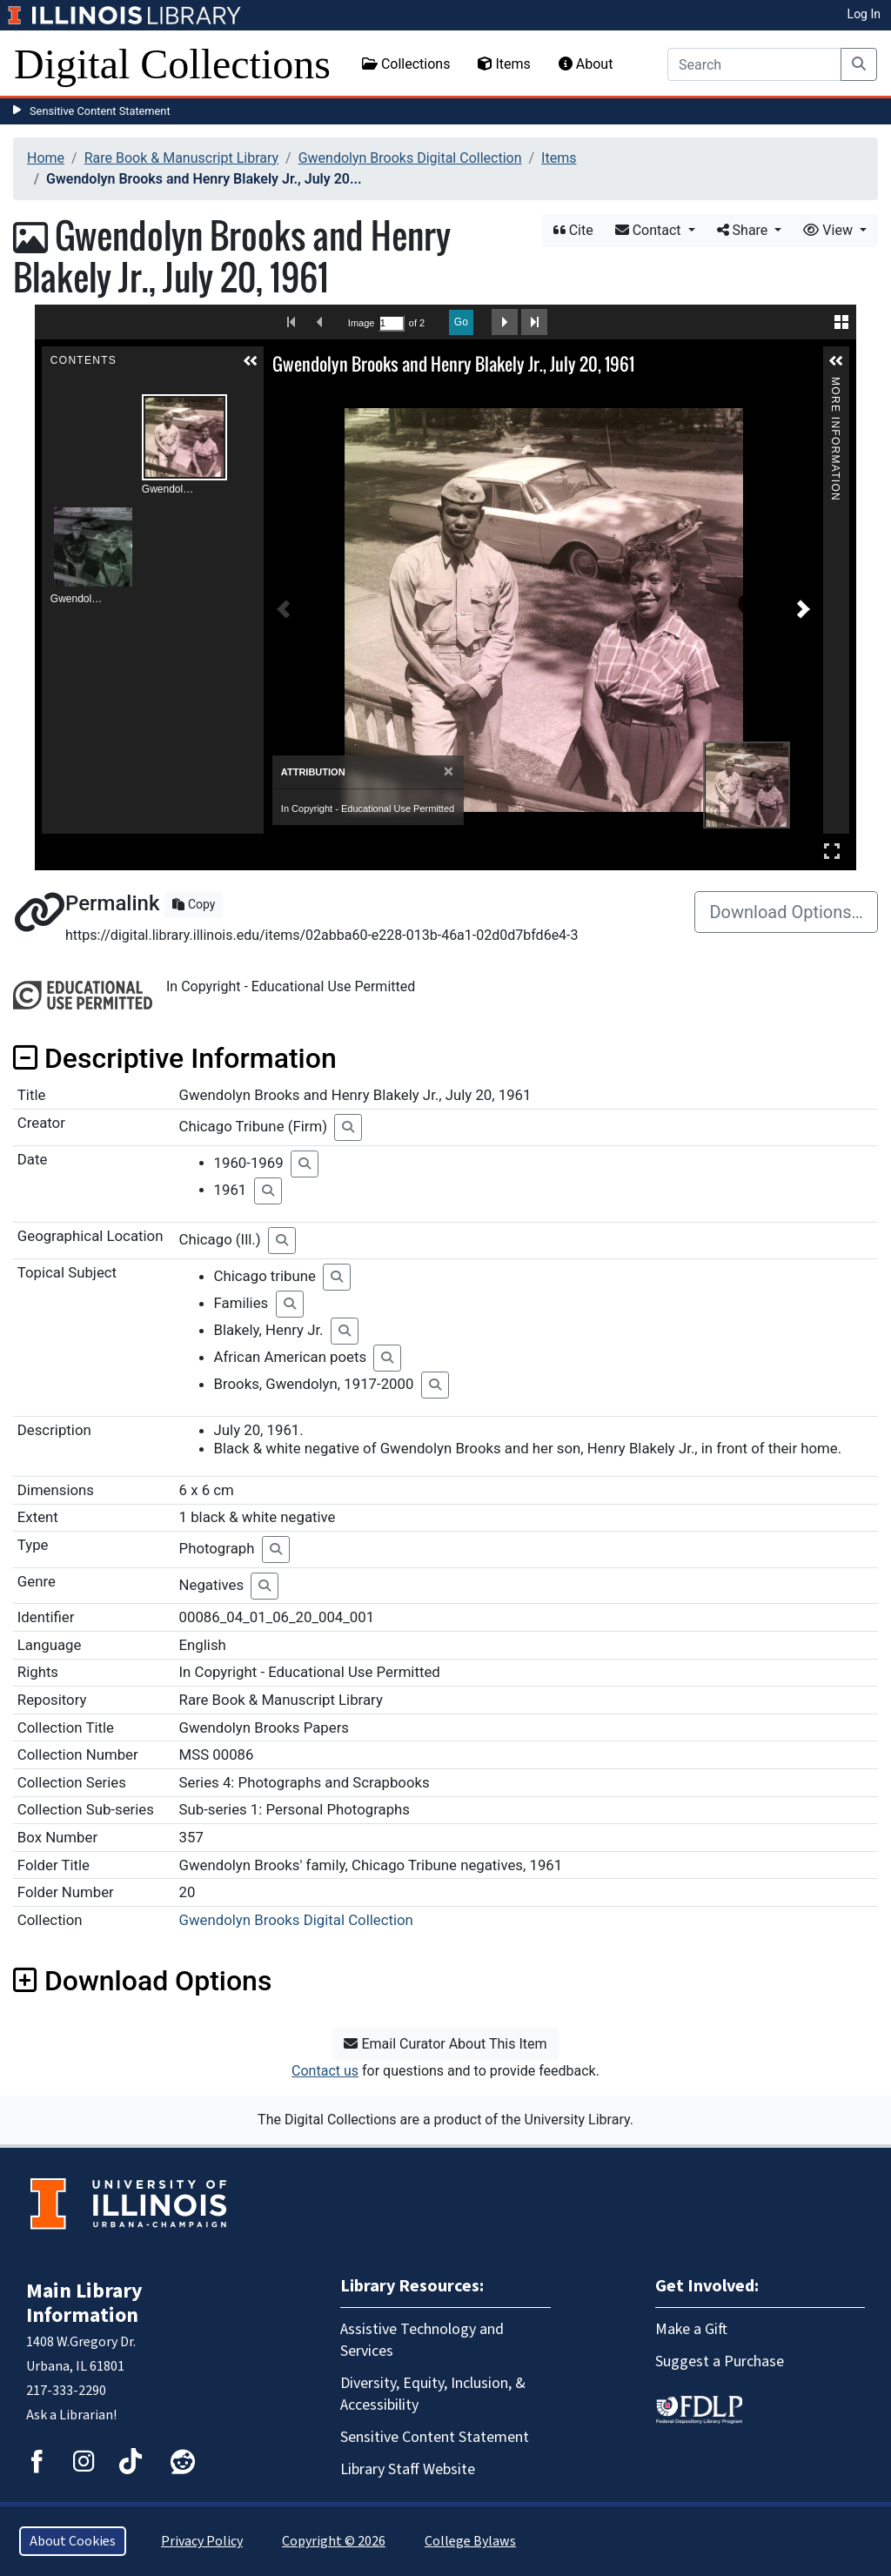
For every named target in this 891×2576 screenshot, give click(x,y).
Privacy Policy (202, 2541)
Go (461, 322)
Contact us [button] (324, 2071)
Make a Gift (691, 2329)
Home (45, 158)
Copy (193, 904)
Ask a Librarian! (71, 2415)
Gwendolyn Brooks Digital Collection (410, 158)
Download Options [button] (142, 1980)
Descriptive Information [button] (175, 1058)
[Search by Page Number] (392, 323)
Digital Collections (172, 64)
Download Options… (786, 912)
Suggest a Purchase (719, 2361)
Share (744, 230)
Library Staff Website (407, 2469)
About (586, 64)
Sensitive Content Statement (100, 110)
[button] (250, 361)
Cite (573, 230)
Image (361, 323)
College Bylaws (470, 2541)
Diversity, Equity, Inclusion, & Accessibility (433, 2394)
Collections (406, 64)
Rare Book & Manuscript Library (181, 158)
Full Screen (832, 850)
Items (504, 64)
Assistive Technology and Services (422, 2340)
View (829, 230)
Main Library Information (84, 2303)
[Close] (448, 771)
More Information (835, 384)
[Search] (754, 64)
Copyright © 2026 (333, 2541)
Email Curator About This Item (445, 2044)
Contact (650, 230)
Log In (864, 14)
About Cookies (73, 2541)
